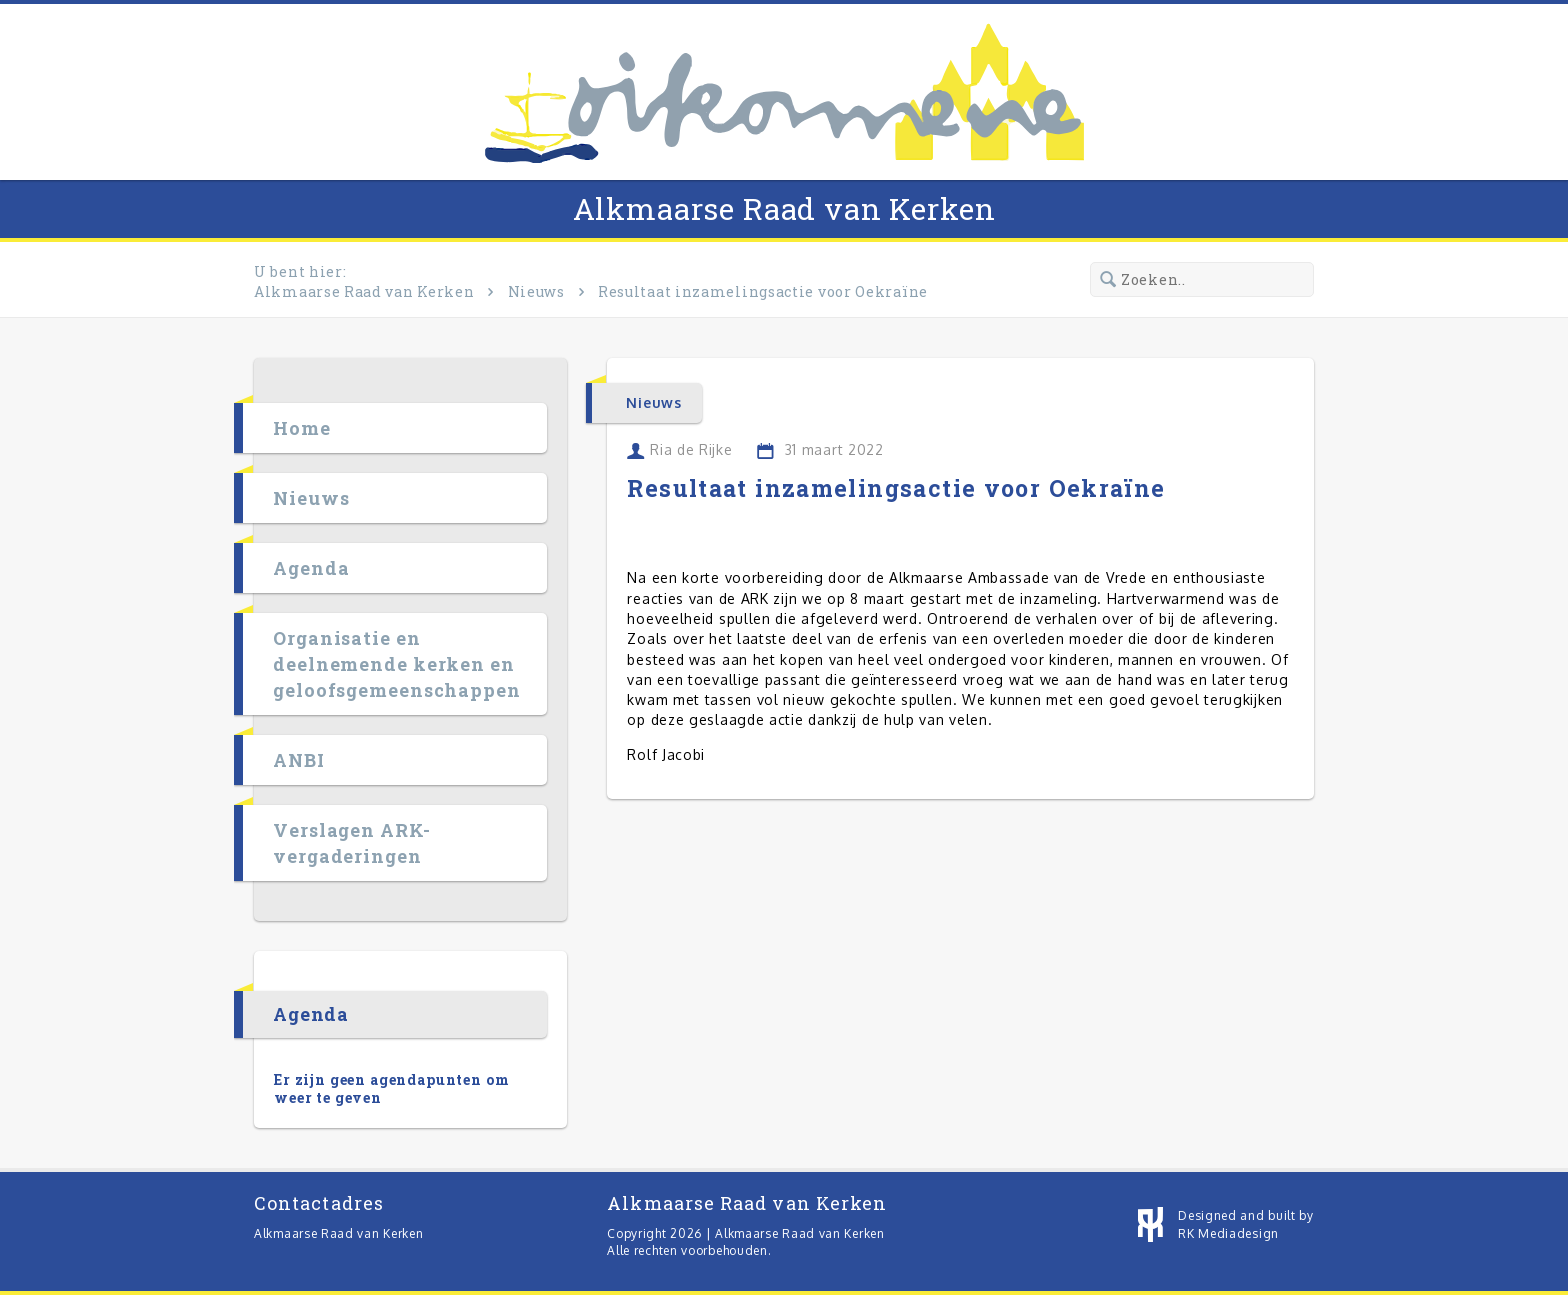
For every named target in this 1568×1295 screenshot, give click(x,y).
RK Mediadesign (1228, 1233)
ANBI (299, 760)
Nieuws (536, 291)
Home (302, 428)
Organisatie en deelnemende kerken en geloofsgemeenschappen (397, 664)
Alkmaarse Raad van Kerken (784, 208)
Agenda (311, 568)
